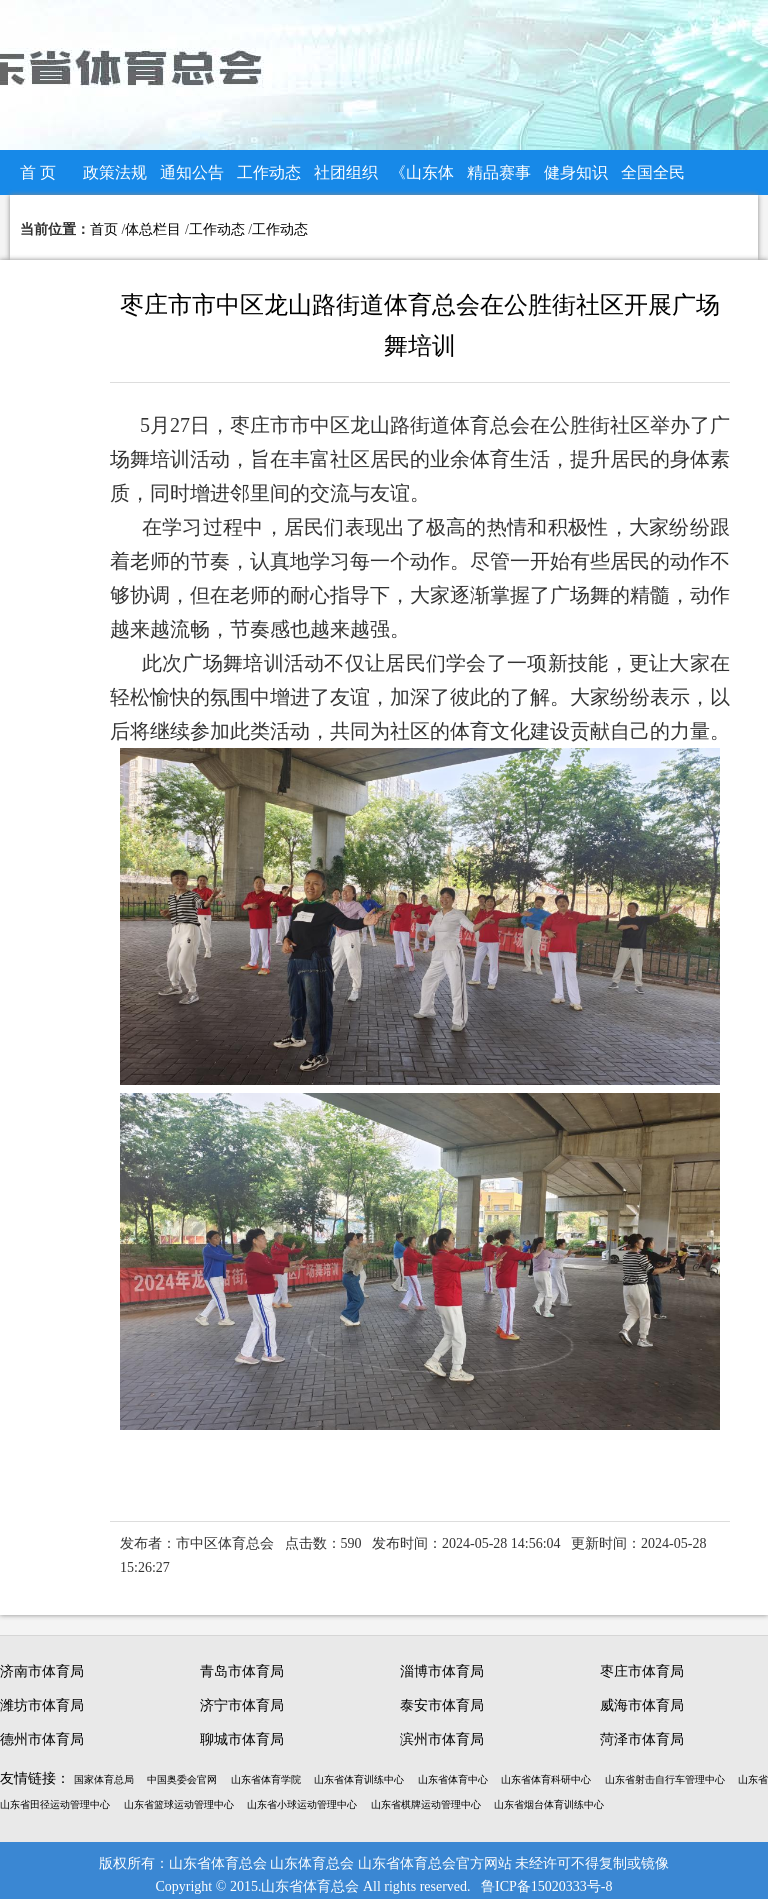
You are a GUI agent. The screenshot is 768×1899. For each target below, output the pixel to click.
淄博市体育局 (442, 1671)
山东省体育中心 (453, 1779)
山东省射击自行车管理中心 (665, 1779)
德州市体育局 (42, 1739)
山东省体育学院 (266, 1779)
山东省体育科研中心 (546, 1779)
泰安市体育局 (442, 1705)
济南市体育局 (42, 1671)
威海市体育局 (642, 1705)
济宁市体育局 (242, 1705)
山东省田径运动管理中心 (55, 1804)
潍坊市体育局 (42, 1705)
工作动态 (269, 172)
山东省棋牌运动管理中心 (426, 1804)
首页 (104, 229)
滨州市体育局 (442, 1739)
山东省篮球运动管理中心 (179, 1804)
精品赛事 (499, 172)
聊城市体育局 (242, 1739)
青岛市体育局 (242, 1671)
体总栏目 (153, 229)
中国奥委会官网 (182, 1779)
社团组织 (346, 172)
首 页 (38, 172)
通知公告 (192, 172)
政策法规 (115, 172)
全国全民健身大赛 (653, 179)
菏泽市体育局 (642, 1739)
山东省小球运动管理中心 (302, 1804)
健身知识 (576, 172)
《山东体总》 (422, 179)
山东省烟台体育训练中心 (549, 1804)
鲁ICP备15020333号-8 (546, 1886)
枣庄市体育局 (642, 1671)
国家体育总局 (104, 1779)
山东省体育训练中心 (359, 1779)
